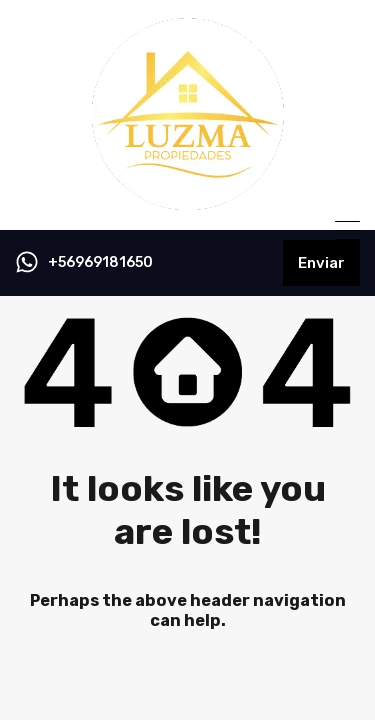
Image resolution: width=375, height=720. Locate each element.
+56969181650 (100, 263)
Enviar (321, 263)
